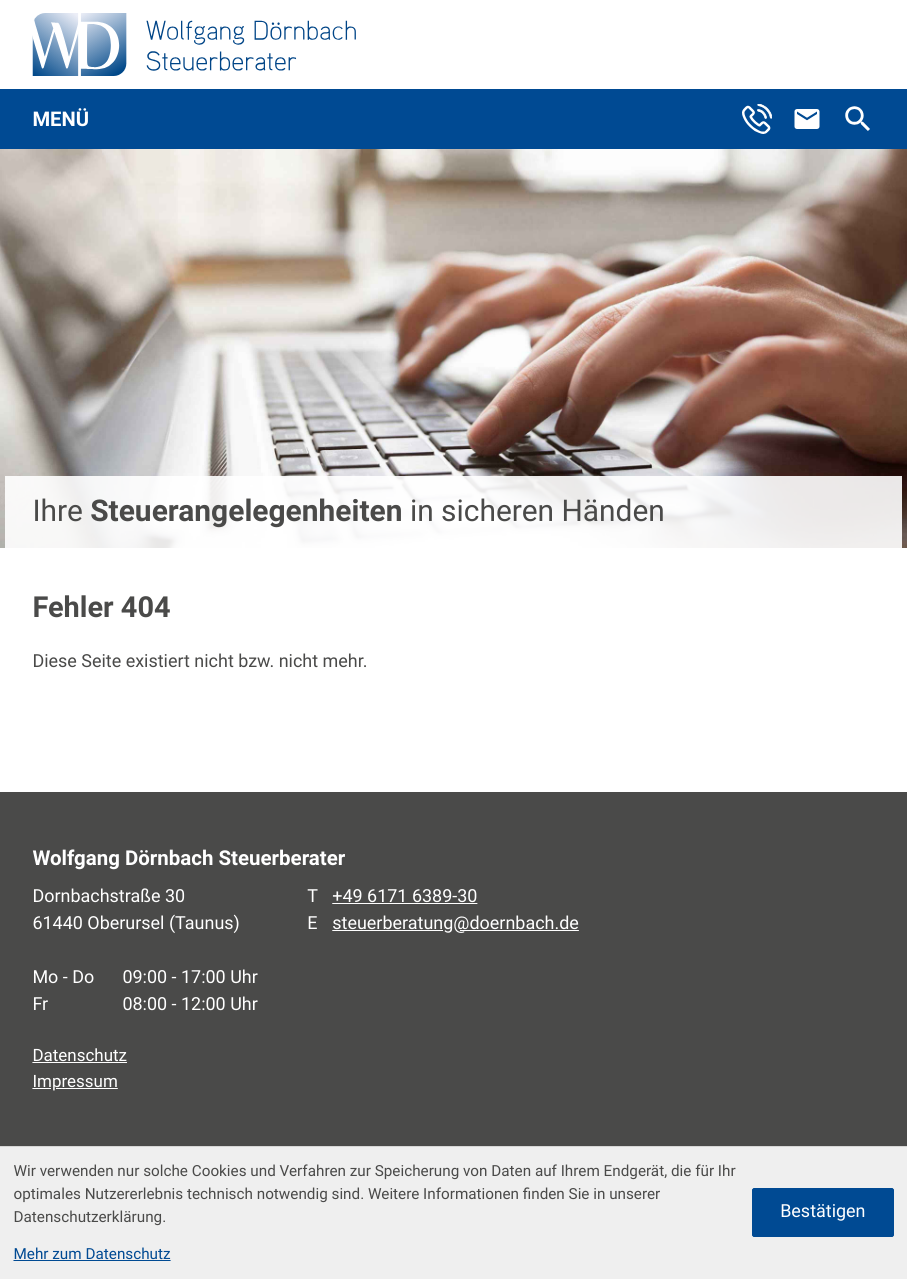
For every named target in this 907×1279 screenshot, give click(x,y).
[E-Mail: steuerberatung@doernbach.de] (816, 119)
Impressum (74, 1082)
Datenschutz (79, 1056)
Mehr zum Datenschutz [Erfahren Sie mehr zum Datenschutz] (91, 1254)
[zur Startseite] (194, 44)
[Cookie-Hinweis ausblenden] (822, 1212)
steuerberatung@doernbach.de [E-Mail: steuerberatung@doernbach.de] (455, 923)
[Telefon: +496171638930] (404, 897)
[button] (766, 119)
